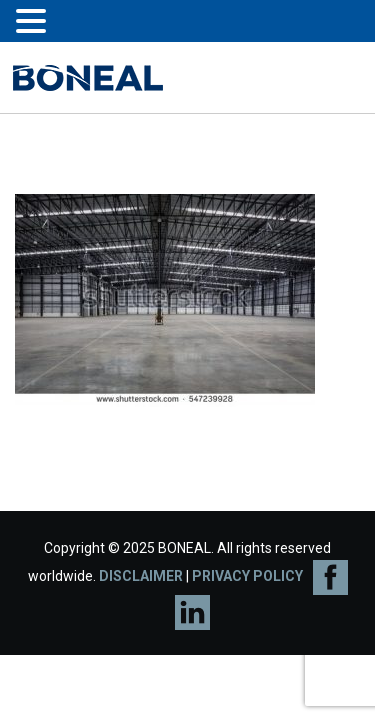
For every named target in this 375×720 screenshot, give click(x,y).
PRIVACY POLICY (247, 576)
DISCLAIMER (141, 576)
